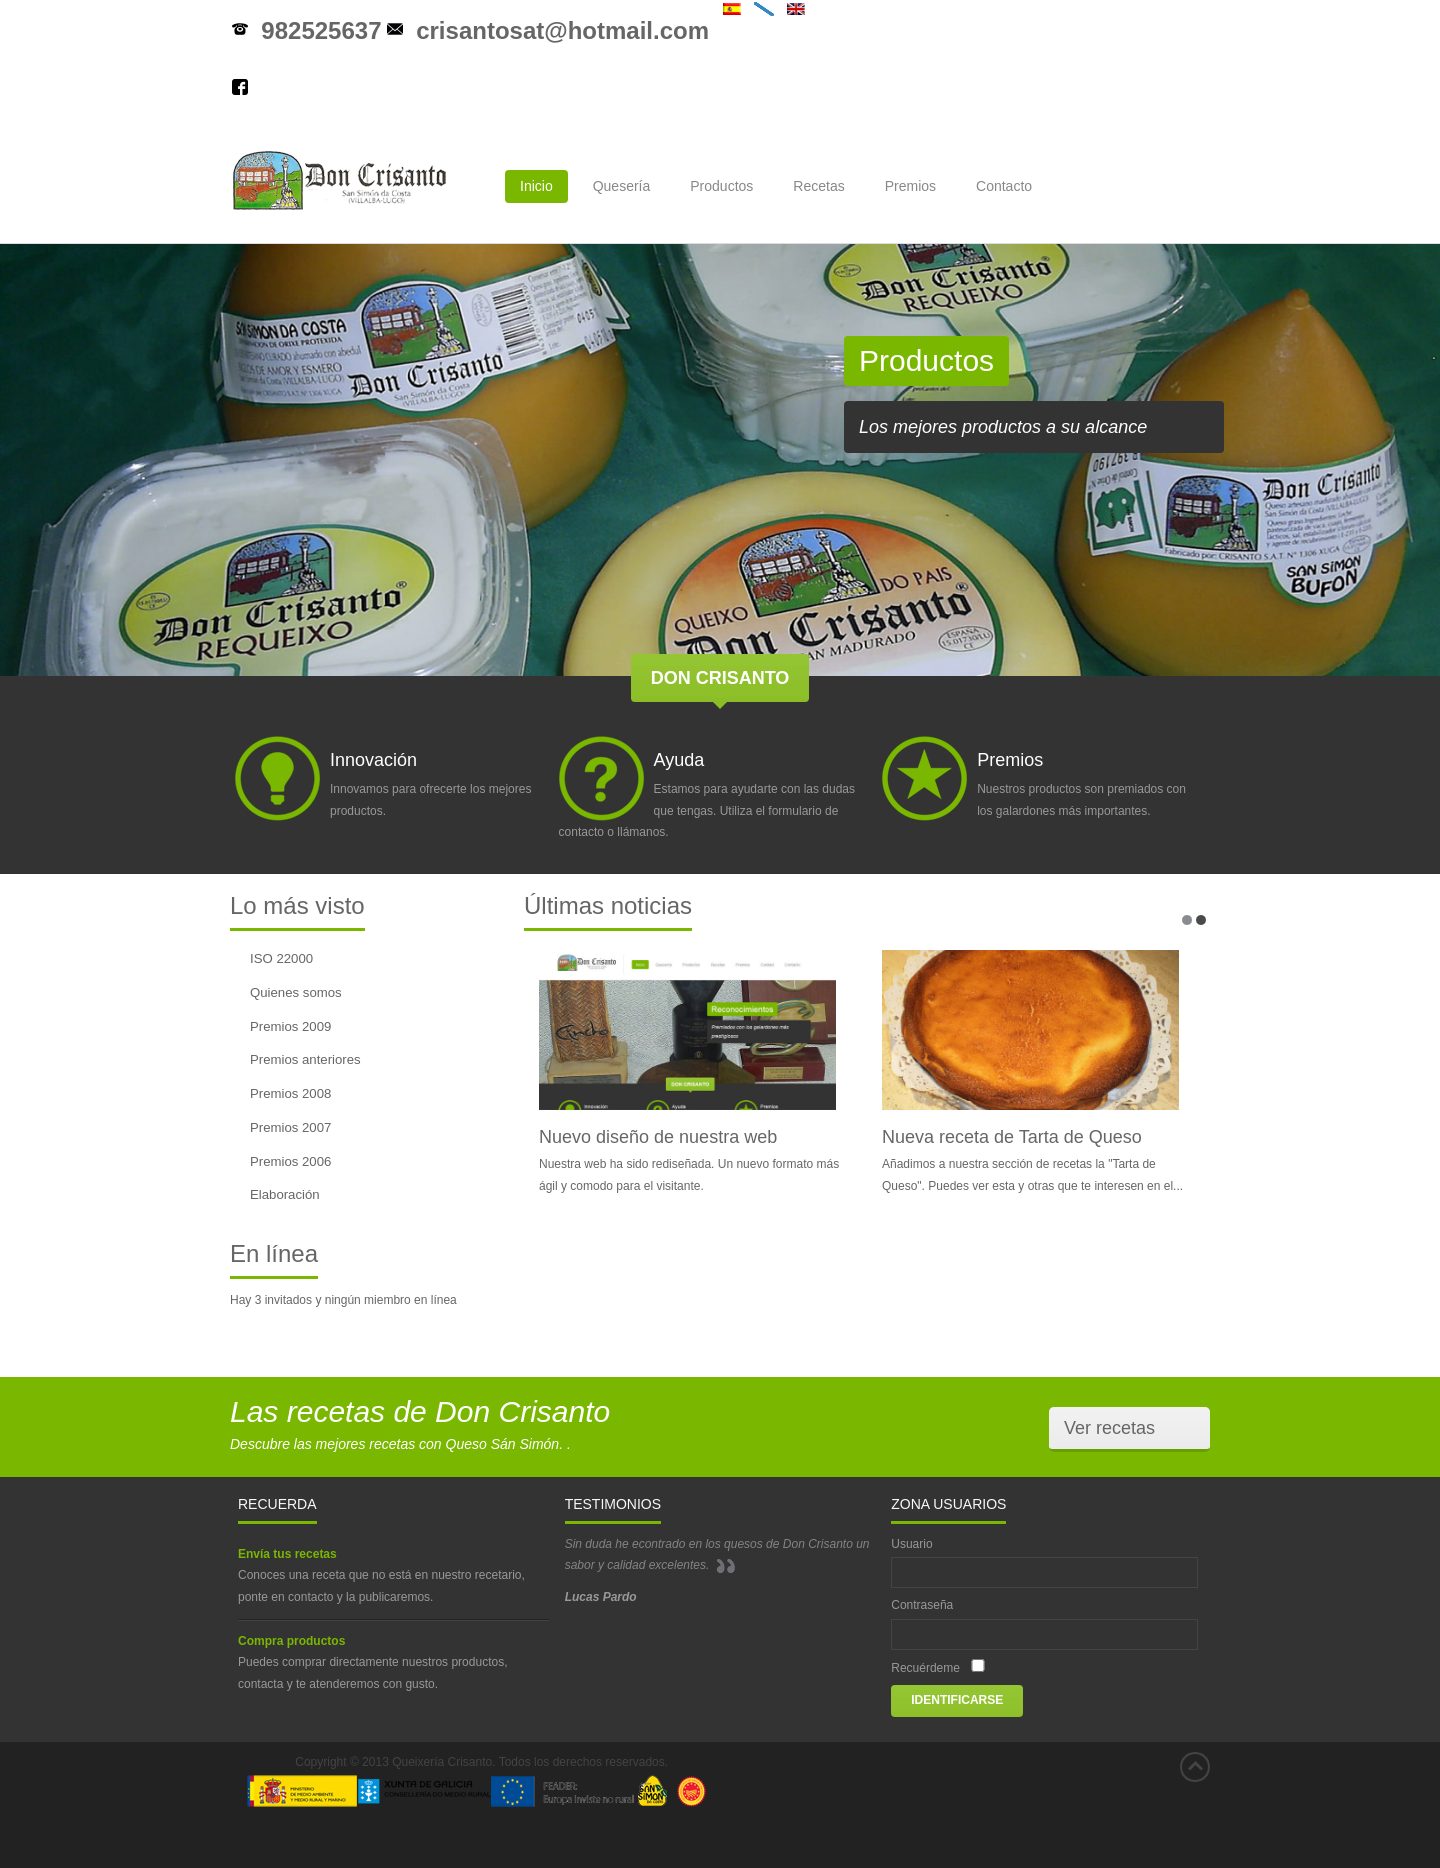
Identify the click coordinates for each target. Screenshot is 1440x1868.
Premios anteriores (305, 1059)
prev (44, 450)
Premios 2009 (290, 1026)
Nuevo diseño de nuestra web (658, 1137)
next (1396, 450)
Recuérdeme (925, 1668)
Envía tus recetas (287, 1554)
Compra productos (291, 1641)
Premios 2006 (290, 1161)
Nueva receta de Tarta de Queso (1012, 1137)
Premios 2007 (290, 1127)
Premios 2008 (290, 1093)
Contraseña (922, 1605)
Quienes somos (296, 992)
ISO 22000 (281, 958)
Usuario (911, 1544)
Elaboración (285, 1194)
